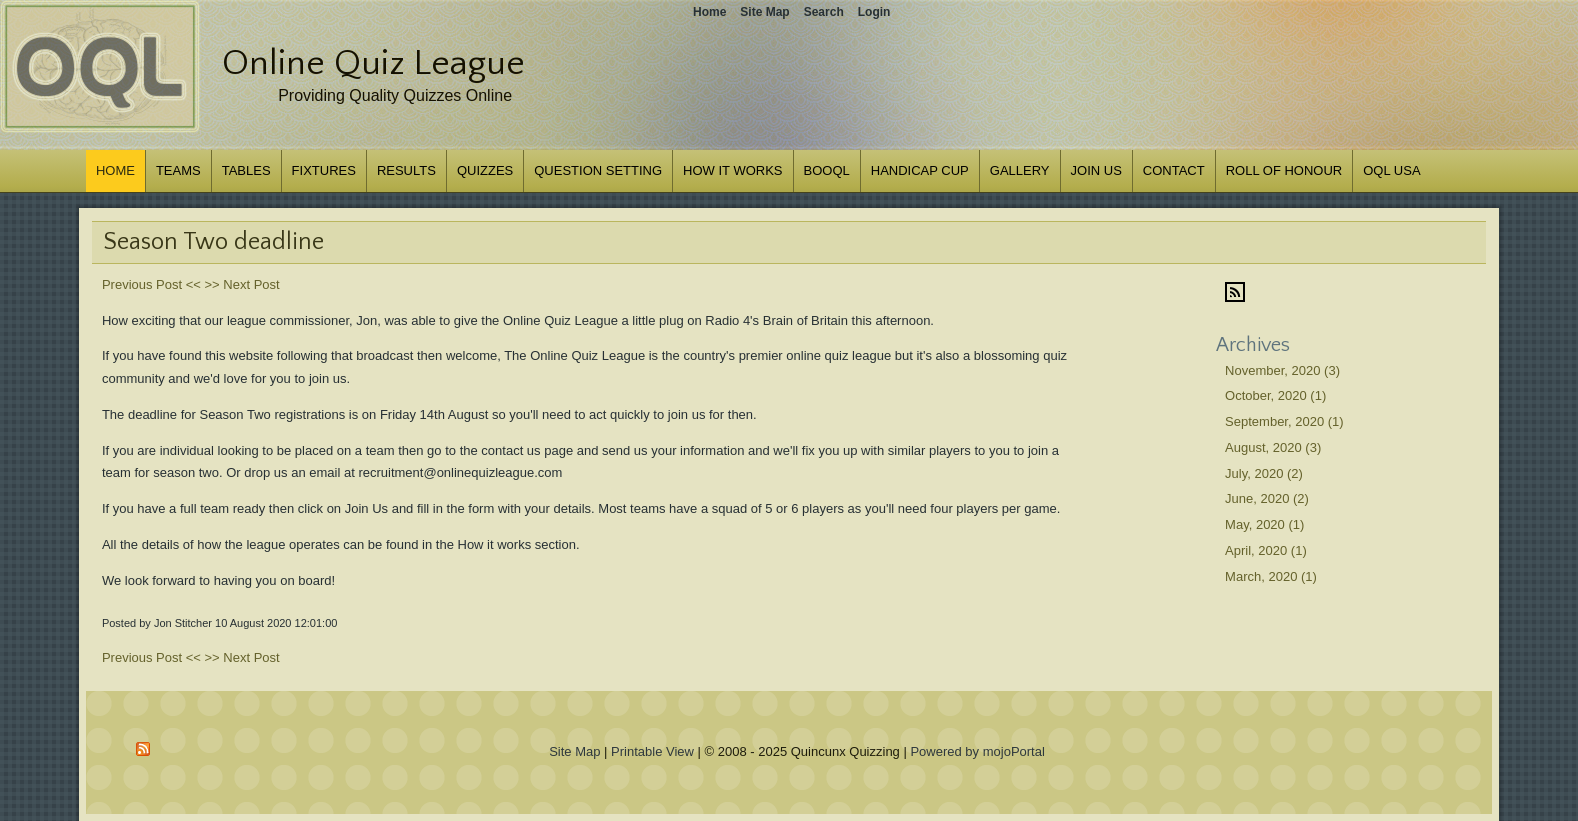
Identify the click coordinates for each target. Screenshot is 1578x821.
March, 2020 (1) (1271, 576)
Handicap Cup (920, 170)
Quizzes (485, 170)
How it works (732, 170)
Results (406, 170)
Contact (1174, 170)
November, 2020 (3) (1282, 370)
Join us (1096, 170)
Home (115, 170)
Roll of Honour (1284, 170)
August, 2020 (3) (1273, 447)
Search (824, 12)
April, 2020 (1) (1266, 550)
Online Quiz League (373, 63)
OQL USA (1391, 170)
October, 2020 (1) (1275, 395)
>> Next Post (242, 284)
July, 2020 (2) (1264, 473)
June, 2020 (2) (1267, 498)
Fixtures (324, 170)
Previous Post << (151, 284)
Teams (178, 170)
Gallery (1020, 170)
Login (874, 12)
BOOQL (827, 170)
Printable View (652, 751)
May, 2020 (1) (1264, 524)
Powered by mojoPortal (977, 751)
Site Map (574, 751)
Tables (246, 170)
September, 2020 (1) (1284, 421)
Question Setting (598, 170)
